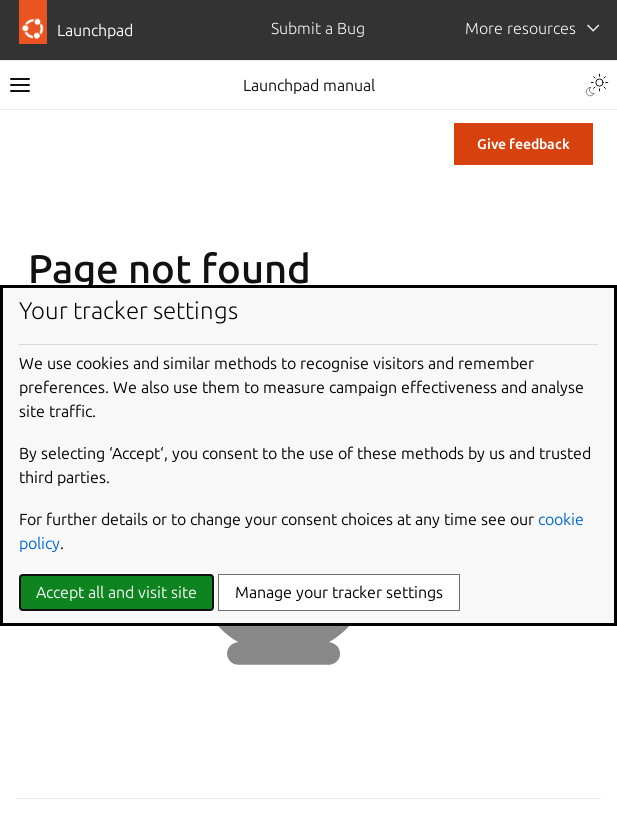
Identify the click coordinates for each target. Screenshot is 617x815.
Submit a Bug (318, 28)
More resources (520, 28)
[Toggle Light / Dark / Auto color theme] (597, 85)
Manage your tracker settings (339, 592)
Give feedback (523, 144)
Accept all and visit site (116, 592)
